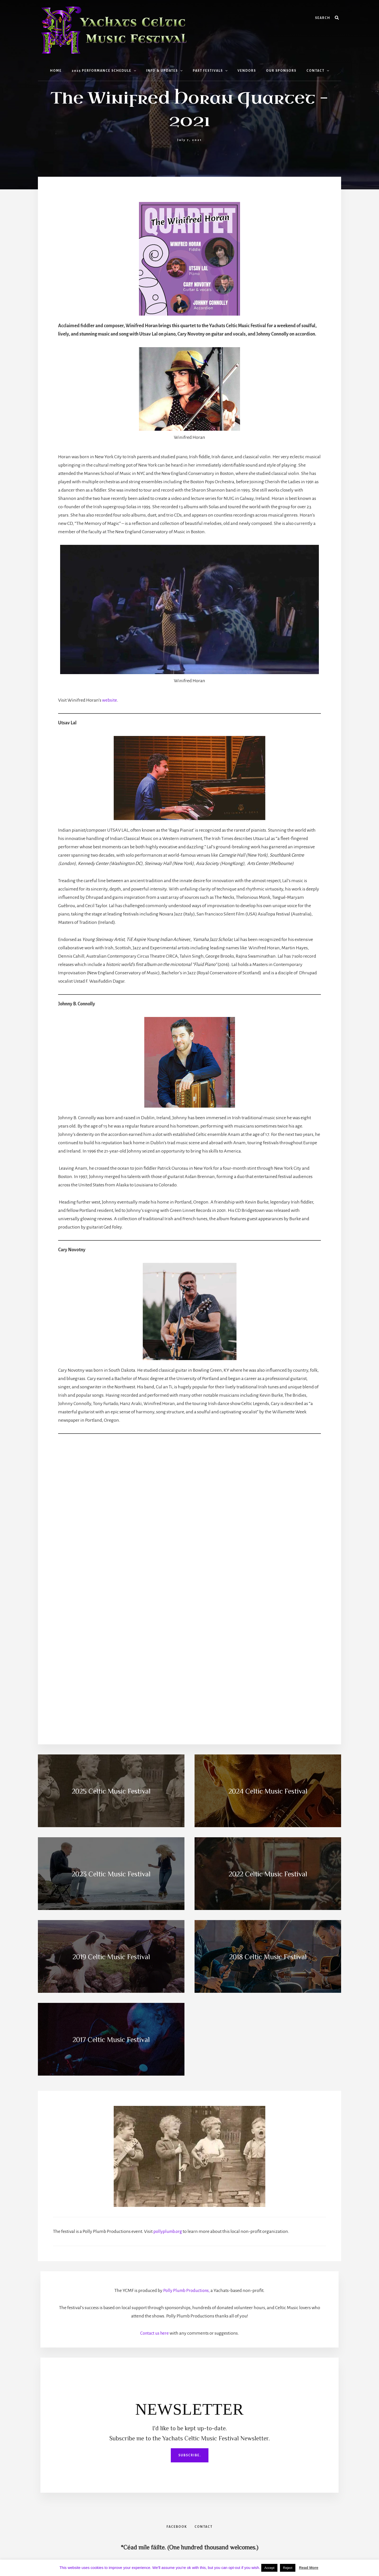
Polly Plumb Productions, (186, 2290)
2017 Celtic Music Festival (111, 2039)
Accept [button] (269, 2568)
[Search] (337, 18)
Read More (308, 2567)
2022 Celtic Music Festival (268, 1873)
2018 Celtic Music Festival (268, 1956)
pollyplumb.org (168, 2231)
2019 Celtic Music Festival (111, 1956)
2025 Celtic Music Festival (111, 1790)
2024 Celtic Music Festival (267, 1790)
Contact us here (154, 2333)
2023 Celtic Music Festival (111, 1873)
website (109, 700)
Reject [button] (287, 2568)
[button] (139, 71)
